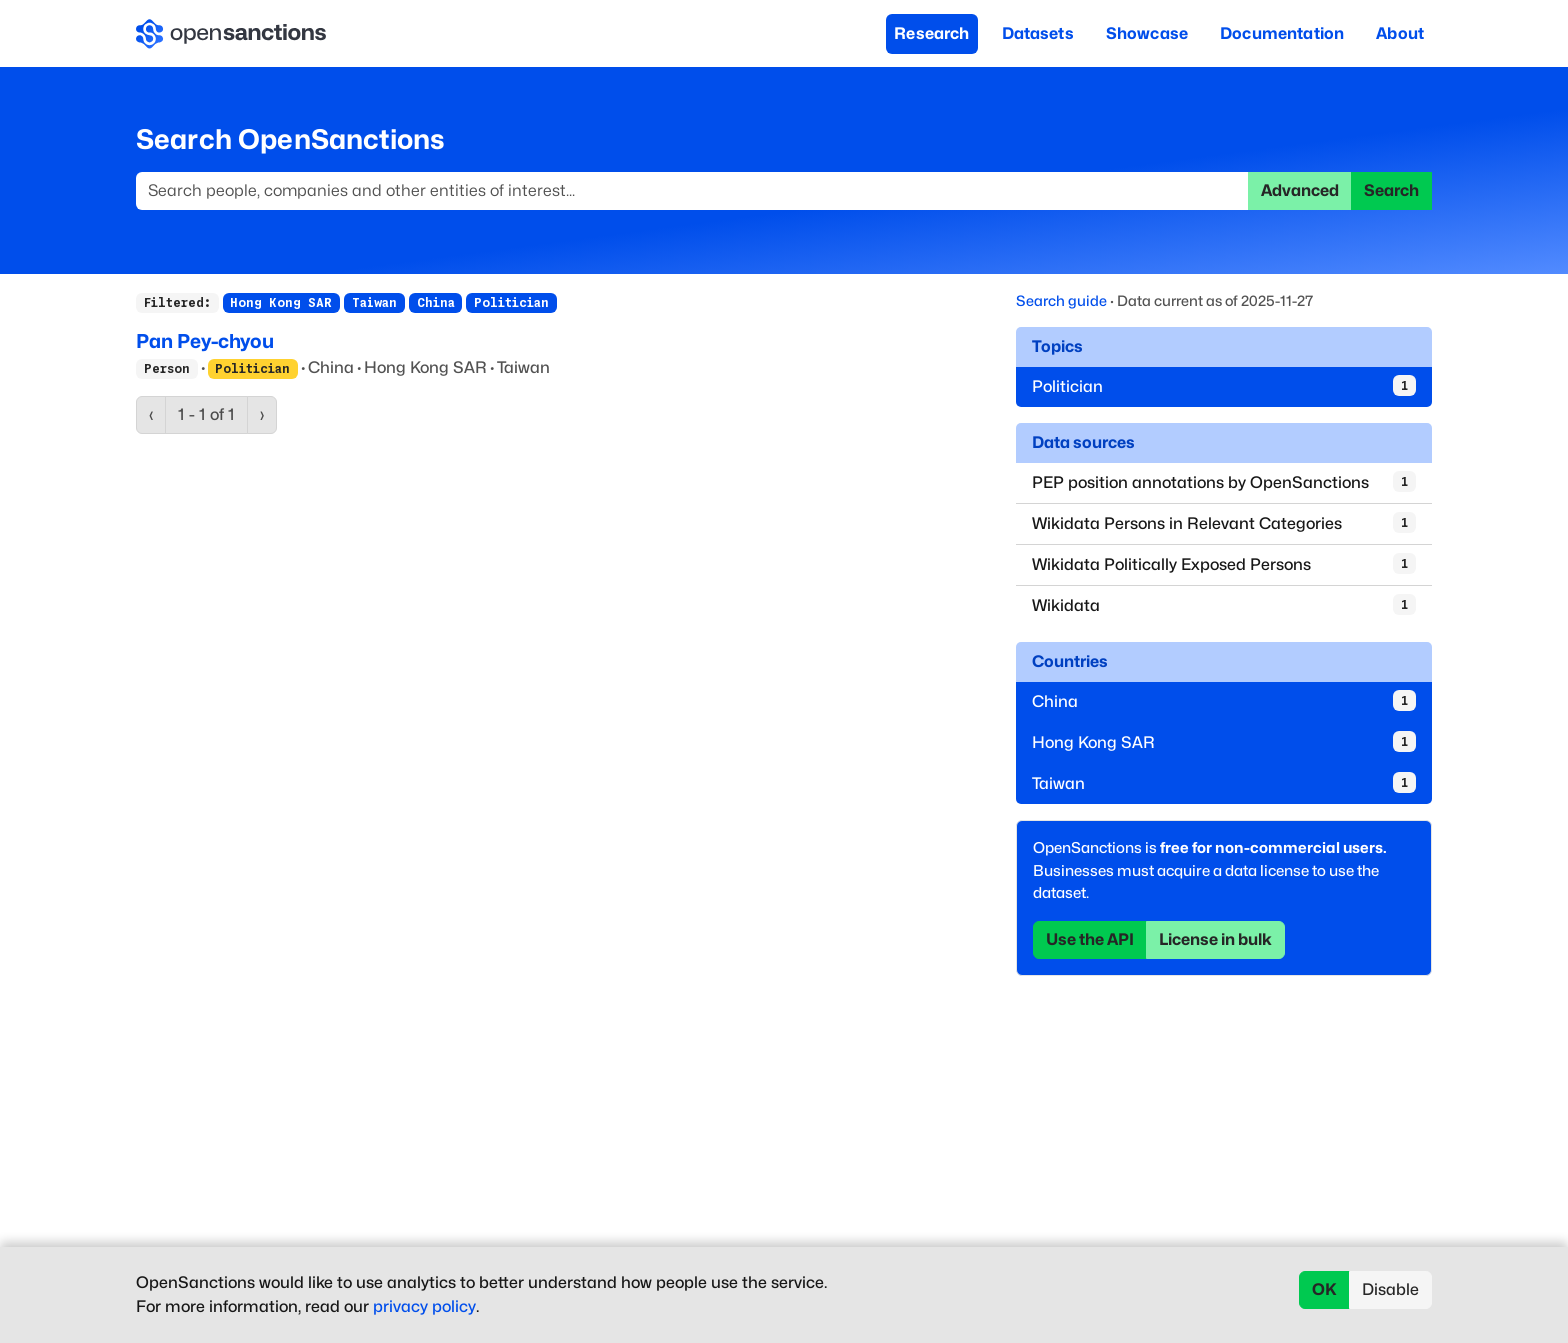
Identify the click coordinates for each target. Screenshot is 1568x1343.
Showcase (1147, 33)
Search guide (1061, 300)
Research (931, 33)
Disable (1390, 1289)
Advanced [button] (1300, 190)
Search (1391, 190)
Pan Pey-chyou (205, 341)
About (1400, 33)
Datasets (1038, 33)
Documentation (1282, 33)
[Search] (692, 191)
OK (1324, 1289)
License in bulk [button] (1215, 939)
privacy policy (424, 1306)
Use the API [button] (1090, 939)
